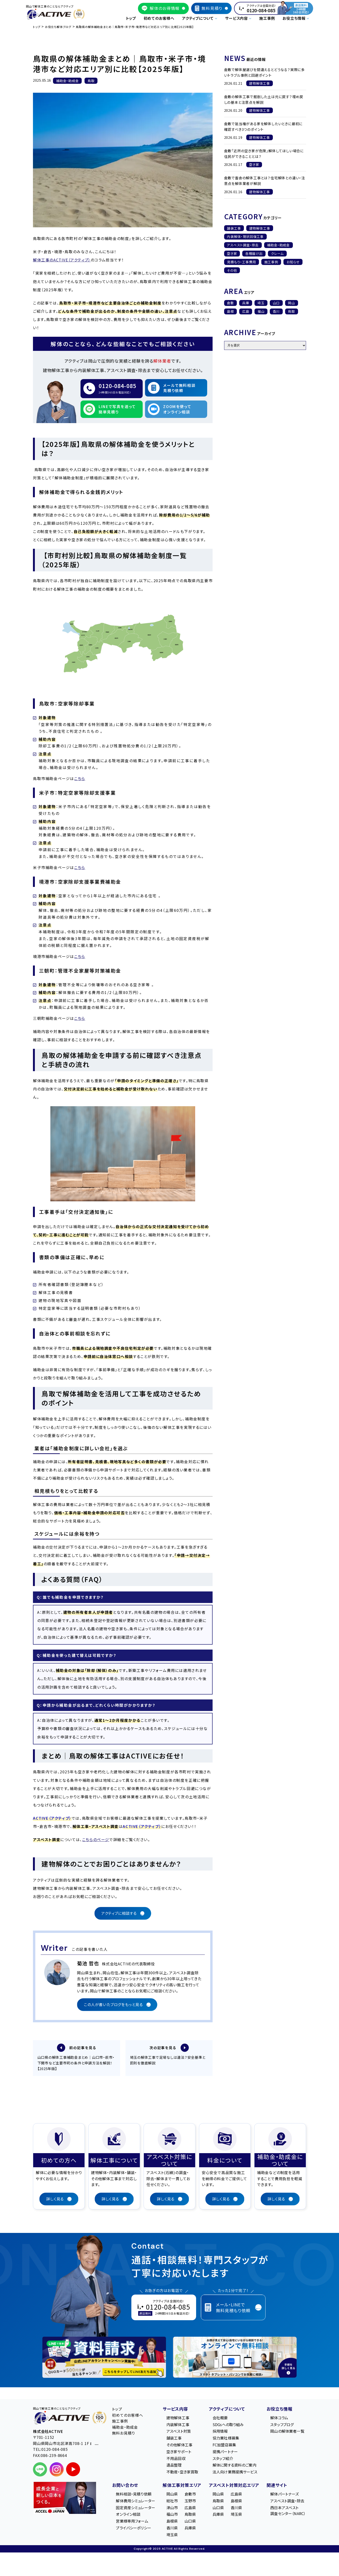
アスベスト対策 (178, 2432)
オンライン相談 (128, 2515)
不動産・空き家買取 (182, 2473)
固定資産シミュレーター (135, 2508)
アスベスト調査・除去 (243, 245)
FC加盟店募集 (224, 2446)
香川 (276, 311)
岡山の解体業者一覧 (287, 2432)
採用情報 (220, 2432)
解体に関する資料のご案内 (234, 2466)
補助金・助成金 (278, 245)
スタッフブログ (282, 2425)
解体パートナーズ (284, 2495)
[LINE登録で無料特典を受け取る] (104, 2358)
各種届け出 (254, 253)
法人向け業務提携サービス (235, 2473)
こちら (79, 778)
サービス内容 (175, 2410)
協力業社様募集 (226, 2439)
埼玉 (261, 302)
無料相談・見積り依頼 (133, 2495)
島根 (230, 311)
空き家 (232, 253)
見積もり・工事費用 (241, 262)
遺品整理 (174, 2466)
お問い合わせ (125, 2486)
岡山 (291, 302)
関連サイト (276, 2486)
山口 (276, 302)
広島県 (190, 2508)
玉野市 (190, 2502)
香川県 (172, 2529)
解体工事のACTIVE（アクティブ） (62, 260)
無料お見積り (123, 2434)
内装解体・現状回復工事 (245, 236)
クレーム (277, 253)
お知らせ (293, 262)
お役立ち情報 (279, 2410)
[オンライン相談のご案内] (235, 2358)
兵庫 (245, 302)
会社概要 (220, 2419)
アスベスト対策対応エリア (234, 2486)
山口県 (190, 2522)
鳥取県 (190, 2515)
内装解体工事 (177, 2425)
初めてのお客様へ (159, 18)
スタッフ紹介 (223, 2459)
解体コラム (279, 2419)
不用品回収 (176, 2459)
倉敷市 (190, 2495)
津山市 (172, 2508)
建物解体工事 (259, 228)
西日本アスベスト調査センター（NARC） (288, 2511)
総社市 (172, 2502)
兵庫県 (190, 2529)
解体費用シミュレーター (135, 2502)
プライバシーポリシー (133, 2529)
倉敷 (230, 302)
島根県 (172, 2522)
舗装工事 (234, 228)
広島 (245, 311)
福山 (261, 311)
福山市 (172, 2515)
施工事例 (267, 18)
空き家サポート (178, 2453)
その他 (232, 270)
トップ (131, 18)
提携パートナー (225, 2453)
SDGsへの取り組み (228, 2425)
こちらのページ (95, 1839)
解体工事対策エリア (182, 2486)
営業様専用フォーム (132, 2522)
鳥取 (291, 311)
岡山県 (172, 2495)
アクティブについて (227, 2410)
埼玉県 (172, 2536)
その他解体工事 (179, 2446)
